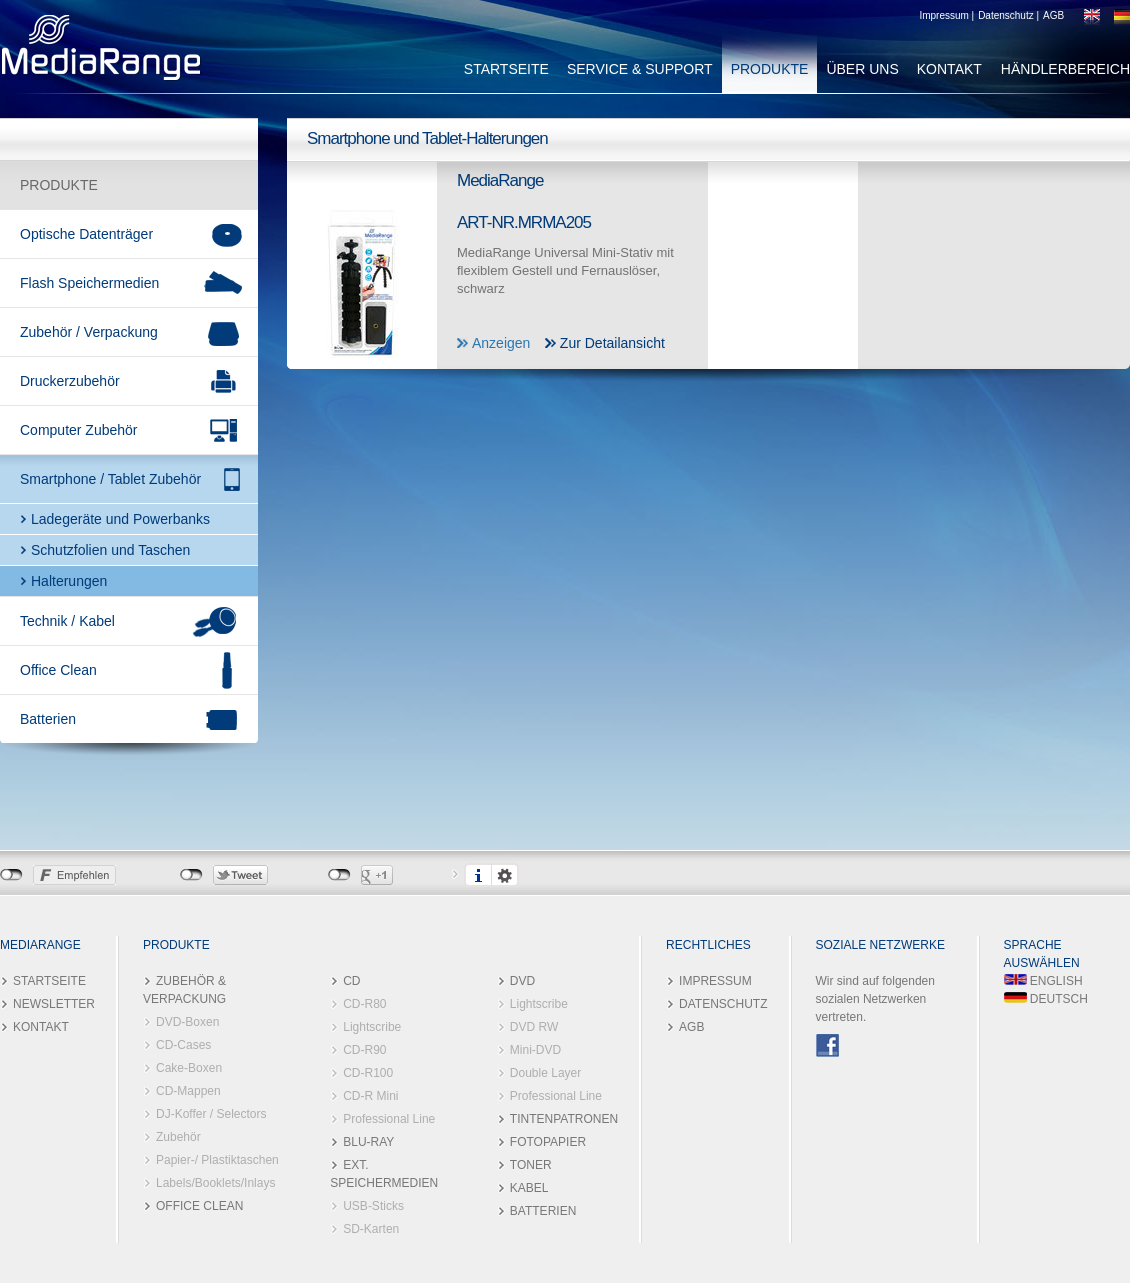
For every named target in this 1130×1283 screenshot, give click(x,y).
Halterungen (69, 581)
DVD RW (534, 1027)
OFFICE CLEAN (199, 1206)
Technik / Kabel (67, 621)
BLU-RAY (368, 1142)
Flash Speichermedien (89, 283)
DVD (522, 981)
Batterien (48, 719)
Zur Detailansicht (612, 343)
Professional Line (389, 1119)
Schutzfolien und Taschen (110, 550)
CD (351, 981)
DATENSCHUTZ (723, 1004)
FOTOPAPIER (548, 1142)
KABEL (529, 1188)
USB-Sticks (373, 1206)
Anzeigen (501, 343)
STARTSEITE (506, 69)
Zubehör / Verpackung (89, 332)
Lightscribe (372, 1027)
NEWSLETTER (54, 1004)
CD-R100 (368, 1073)
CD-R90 (364, 1050)
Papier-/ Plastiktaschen (217, 1160)
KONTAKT (949, 69)
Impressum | (946, 15)
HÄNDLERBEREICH (1065, 69)
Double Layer (545, 1073)
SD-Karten (371, 1229)
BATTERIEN (543, 1211)
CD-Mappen (188, 1091)
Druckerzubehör (70, 381)
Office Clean (58, 670)
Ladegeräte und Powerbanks (120, 519)
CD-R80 (364, 1004)
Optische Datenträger (86, 234)
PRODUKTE (770, 69)
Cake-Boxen (189, 1068)
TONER (531, 1165)
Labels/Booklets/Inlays (215, 1183)
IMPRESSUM (715, 981)
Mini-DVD (535, 1050)
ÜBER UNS (862, 69)
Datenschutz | (1008, 15)
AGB (1053, 15)
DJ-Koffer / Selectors (211, 1114)
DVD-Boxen (187, 1022)
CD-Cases (183, 1045)
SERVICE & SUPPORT (640, 69)
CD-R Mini (370, 1096)
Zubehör (178, 1137)
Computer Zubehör (79, 430)
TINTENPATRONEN (564, 1119)
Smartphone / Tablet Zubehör (110, 479)
